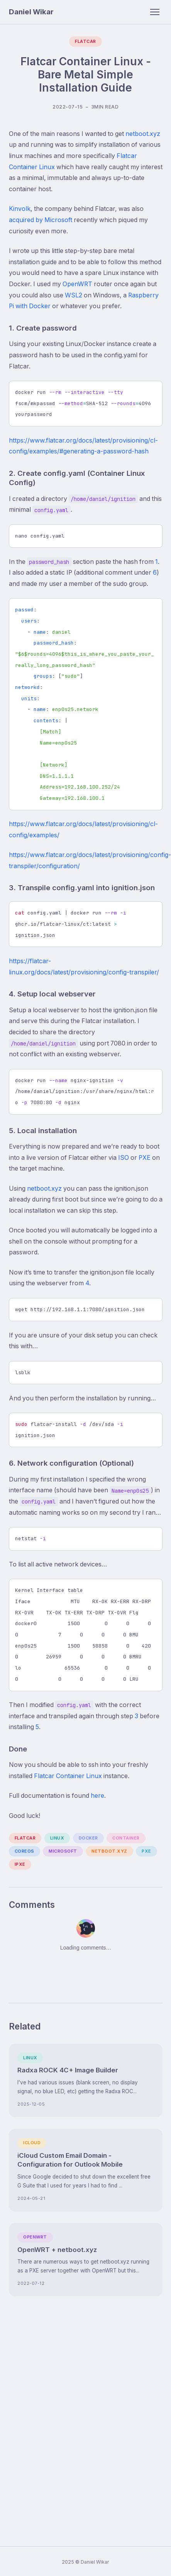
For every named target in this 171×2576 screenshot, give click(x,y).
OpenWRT (77, 284)
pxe (146, 1851)
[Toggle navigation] (155, 12)
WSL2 (73, 295)
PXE (145, 1157)
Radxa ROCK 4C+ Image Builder (67, 2070)
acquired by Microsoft (40, 220)
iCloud (32, 2142)
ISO (123, 1157)
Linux (30, 2057)
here (97, 1795)
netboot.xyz (142, 133)
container (126, 1838)
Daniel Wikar (31, 11)
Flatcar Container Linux (68, 1776)
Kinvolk (19, 208)
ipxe (20, 1864)
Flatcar (85, 41)
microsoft (63, 1851)
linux (57, 1838)
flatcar (25, 1838)
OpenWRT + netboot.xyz (57, 2250)
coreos (24, 1851)
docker (88, 1838)
